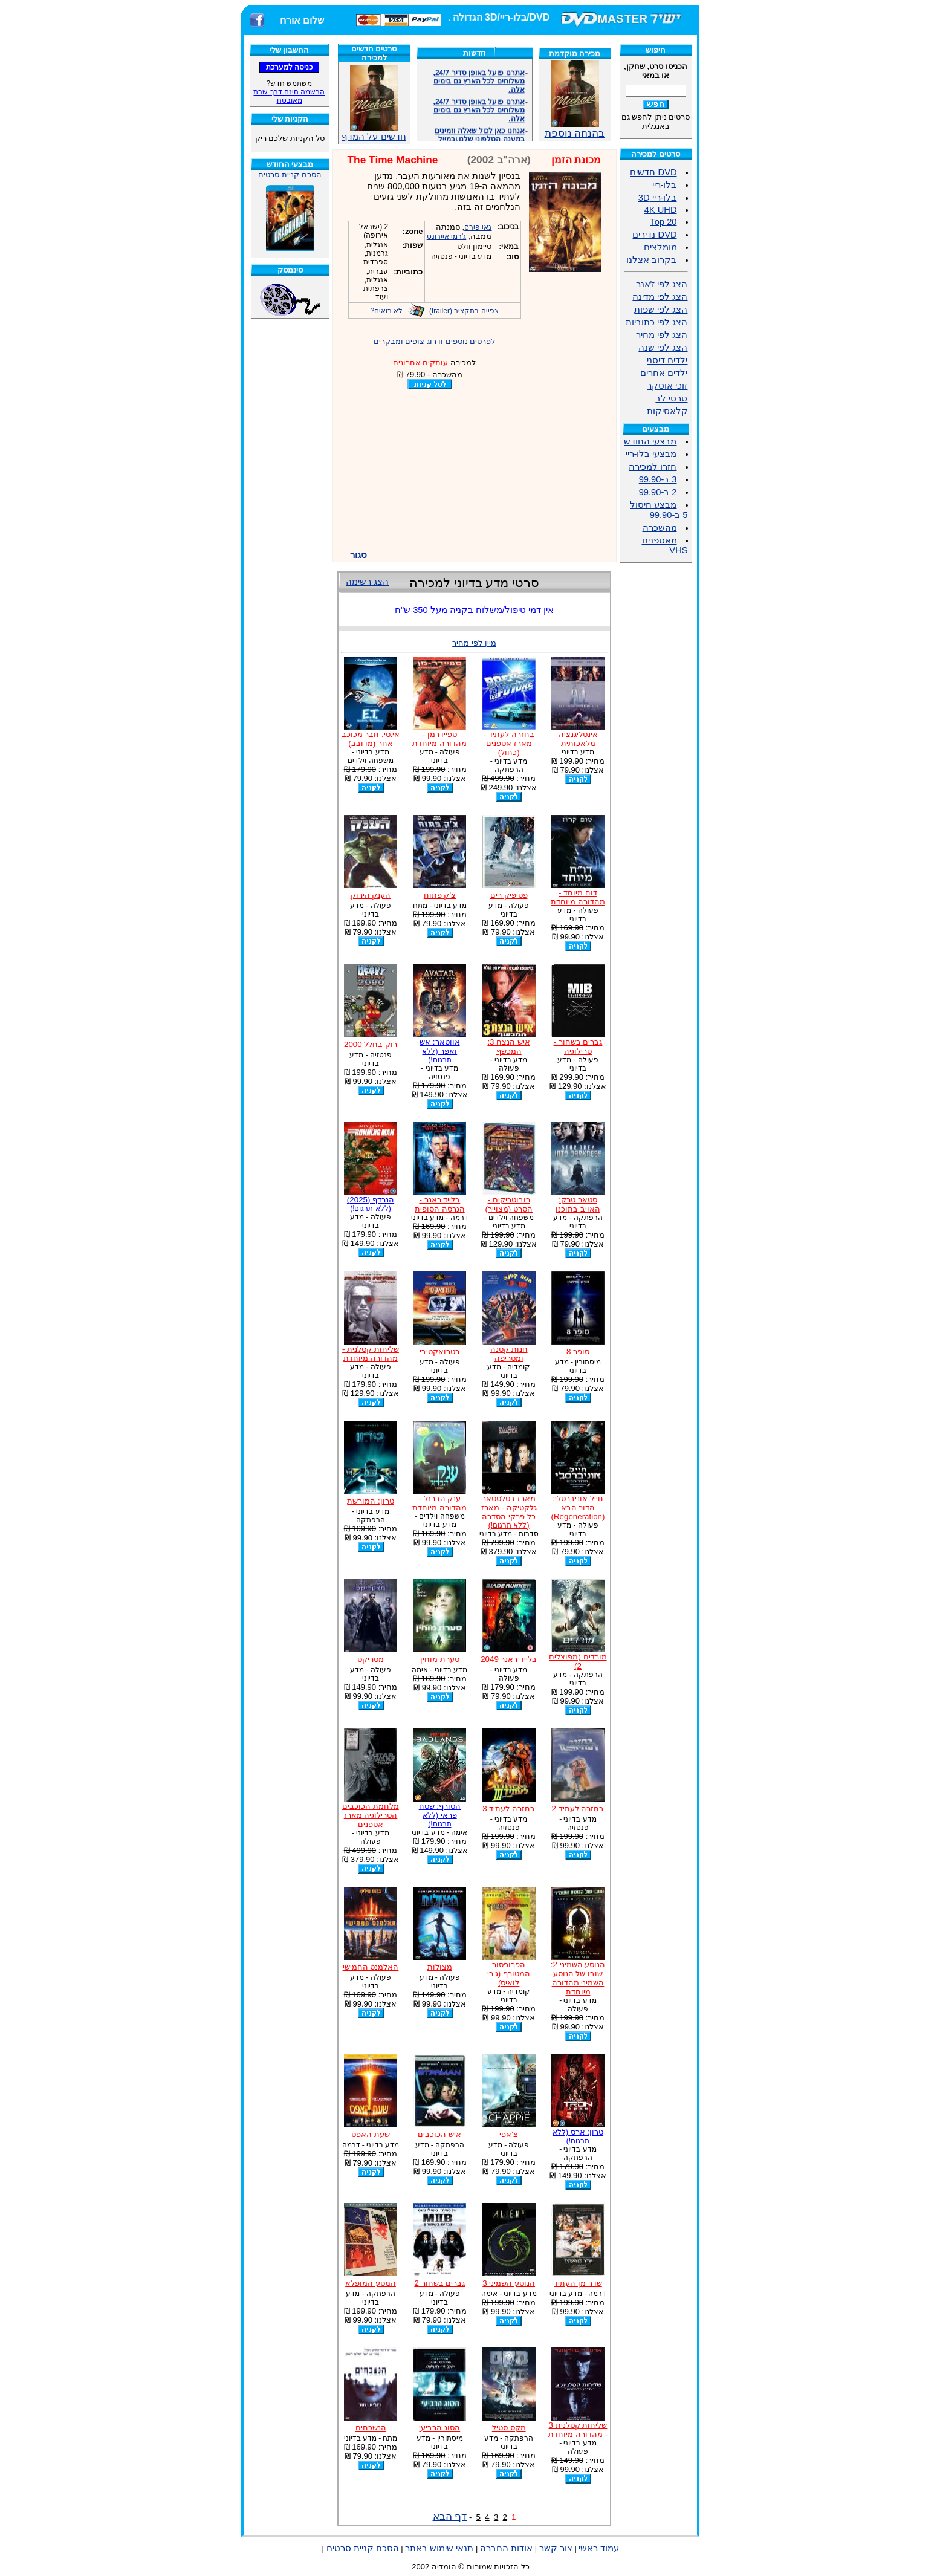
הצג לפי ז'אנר (662, 284)
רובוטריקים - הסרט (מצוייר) (509, 1204)
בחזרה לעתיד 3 (508, 1808)
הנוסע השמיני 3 (508, 2283)
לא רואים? (386, 311)
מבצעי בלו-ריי (651, 454)
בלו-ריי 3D (657, 198)
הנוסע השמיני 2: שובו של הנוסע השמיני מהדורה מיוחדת (578, 1978)
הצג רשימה (367, 581)
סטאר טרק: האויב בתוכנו (578, 1204)
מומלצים (660, 247)
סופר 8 (577, 1351)
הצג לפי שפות (660, 309)
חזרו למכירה (652, 467)
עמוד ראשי (599, 2548)
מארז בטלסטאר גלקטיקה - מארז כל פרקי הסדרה (509, 1512)
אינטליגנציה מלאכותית (578, 739)
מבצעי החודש (650, 441)
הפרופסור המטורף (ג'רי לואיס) (508, 1973)
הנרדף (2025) (370, 1204)
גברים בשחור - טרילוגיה (578, 1046)
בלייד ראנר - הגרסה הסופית (440, 1204)
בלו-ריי (664, 185)
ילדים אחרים (663, 373)
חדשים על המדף (374, 103)
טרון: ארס (578, 2136)
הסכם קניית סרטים (289, 174)
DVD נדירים (654, 234)
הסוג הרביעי (439, 2427)
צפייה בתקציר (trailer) (464, 311)
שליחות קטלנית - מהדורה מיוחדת (370, 1354)
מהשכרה (660, 528)
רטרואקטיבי (439, 1351)
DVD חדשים (653, 172)
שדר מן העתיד (577, 2283)
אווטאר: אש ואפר (439, 1050)
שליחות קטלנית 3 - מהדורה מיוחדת (578, 2430)
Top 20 (663, 222)
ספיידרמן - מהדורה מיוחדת (439, 739)
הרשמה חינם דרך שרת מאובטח (289, 96)
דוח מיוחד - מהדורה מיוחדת (578, 897)
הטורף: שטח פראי (440, 1815)
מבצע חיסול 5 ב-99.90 (658, 510)
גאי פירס (477, 227)
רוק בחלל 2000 (370, 1044)
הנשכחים (370, 2427)
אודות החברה (506, 2548)
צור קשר (555, 2548)
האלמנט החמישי (371, 1966)
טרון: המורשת (370, 1500)
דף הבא (450, 2516)
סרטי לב (671, 398)
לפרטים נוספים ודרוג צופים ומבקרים (435, 341)
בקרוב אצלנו (651, 260)
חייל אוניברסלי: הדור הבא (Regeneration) (578, 1507)
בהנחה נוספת (575, 128)
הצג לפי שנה (662, 347)
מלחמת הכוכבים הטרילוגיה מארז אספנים (370, 1815)
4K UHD (660, 210)
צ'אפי (508, 2134)
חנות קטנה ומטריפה (509, 1354)
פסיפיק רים (509, 895)
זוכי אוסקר (667, 386)
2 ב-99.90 (658, 492)
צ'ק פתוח (440, 895)
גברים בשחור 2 (439, 2283)
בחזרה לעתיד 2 (578, 1808)
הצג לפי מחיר (661, 335)
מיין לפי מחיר (474, 642)
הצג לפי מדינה (659, 297)
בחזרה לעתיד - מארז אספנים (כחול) (509, 743)
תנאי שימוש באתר (439, 2548)
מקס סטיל (509, 2427)
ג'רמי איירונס (447, 236)
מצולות (439, 1966)
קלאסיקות (667, 411)
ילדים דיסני (667, 360)
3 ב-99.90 (658, 479)
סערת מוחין (439, 1659)
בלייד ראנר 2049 (509, 1659)
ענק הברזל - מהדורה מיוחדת (439, 1503)
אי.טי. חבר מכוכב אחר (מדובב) (371, 739)
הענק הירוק (371, 895)
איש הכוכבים (439, 2134)
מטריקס (370, 1659)
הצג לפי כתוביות (656, 322)
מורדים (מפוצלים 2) (577, 1661)
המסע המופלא (370, 2283)
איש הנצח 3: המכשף (508, 1046)
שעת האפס (370, 2134)
